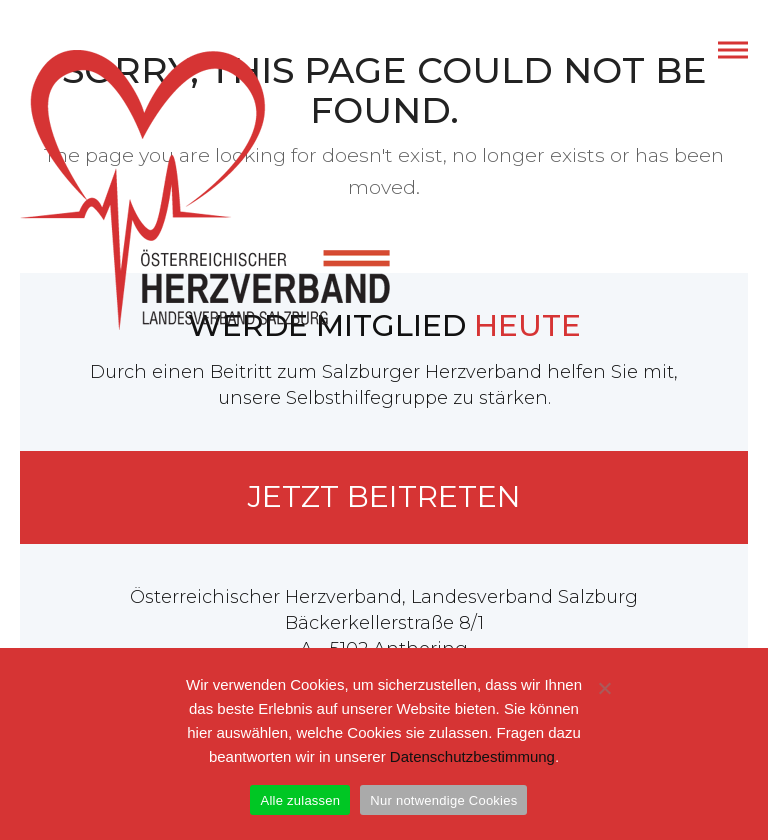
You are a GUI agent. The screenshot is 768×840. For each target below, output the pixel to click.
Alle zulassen (300, 800)
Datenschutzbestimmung (472, 756)
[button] (733, 50)
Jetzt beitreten (384, 496)
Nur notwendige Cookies (443, 800)
